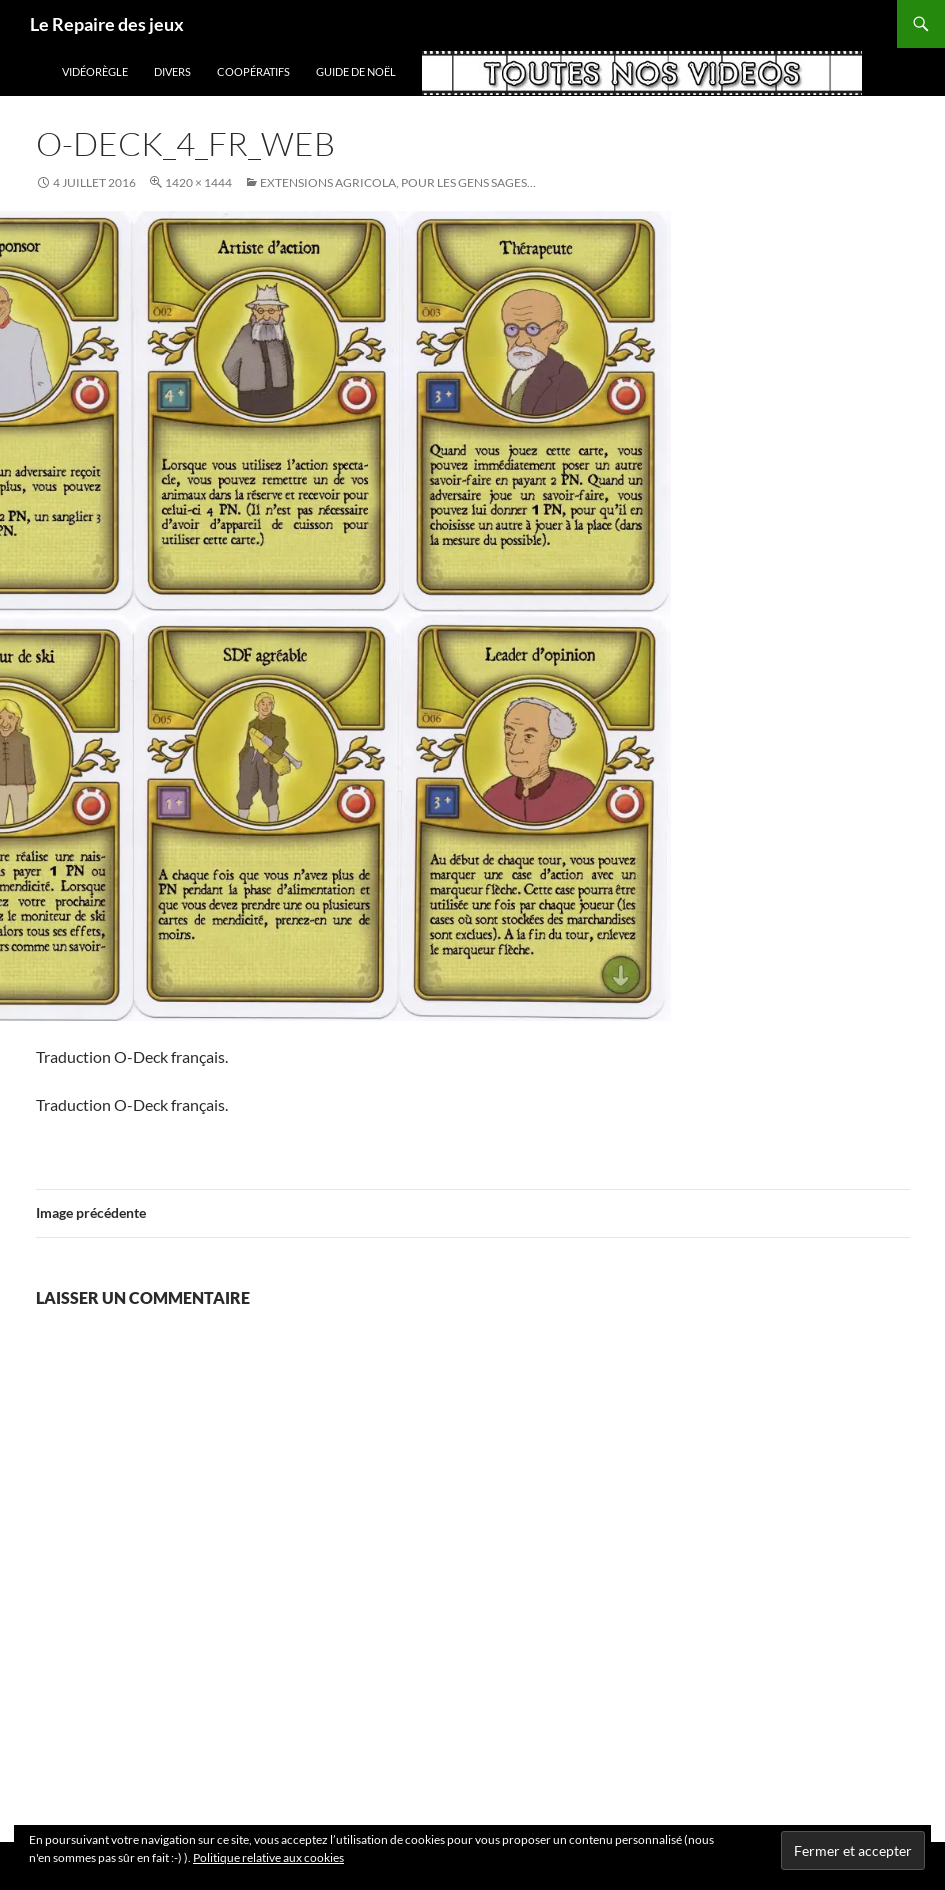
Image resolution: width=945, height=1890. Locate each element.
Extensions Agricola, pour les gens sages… (398, 182)
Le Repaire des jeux (107, 24)
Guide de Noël (356, 71)
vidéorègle (95, 71)
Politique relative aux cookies (268, 1857)
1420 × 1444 (198, 182)
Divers (172, 71)
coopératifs (253, 71)
